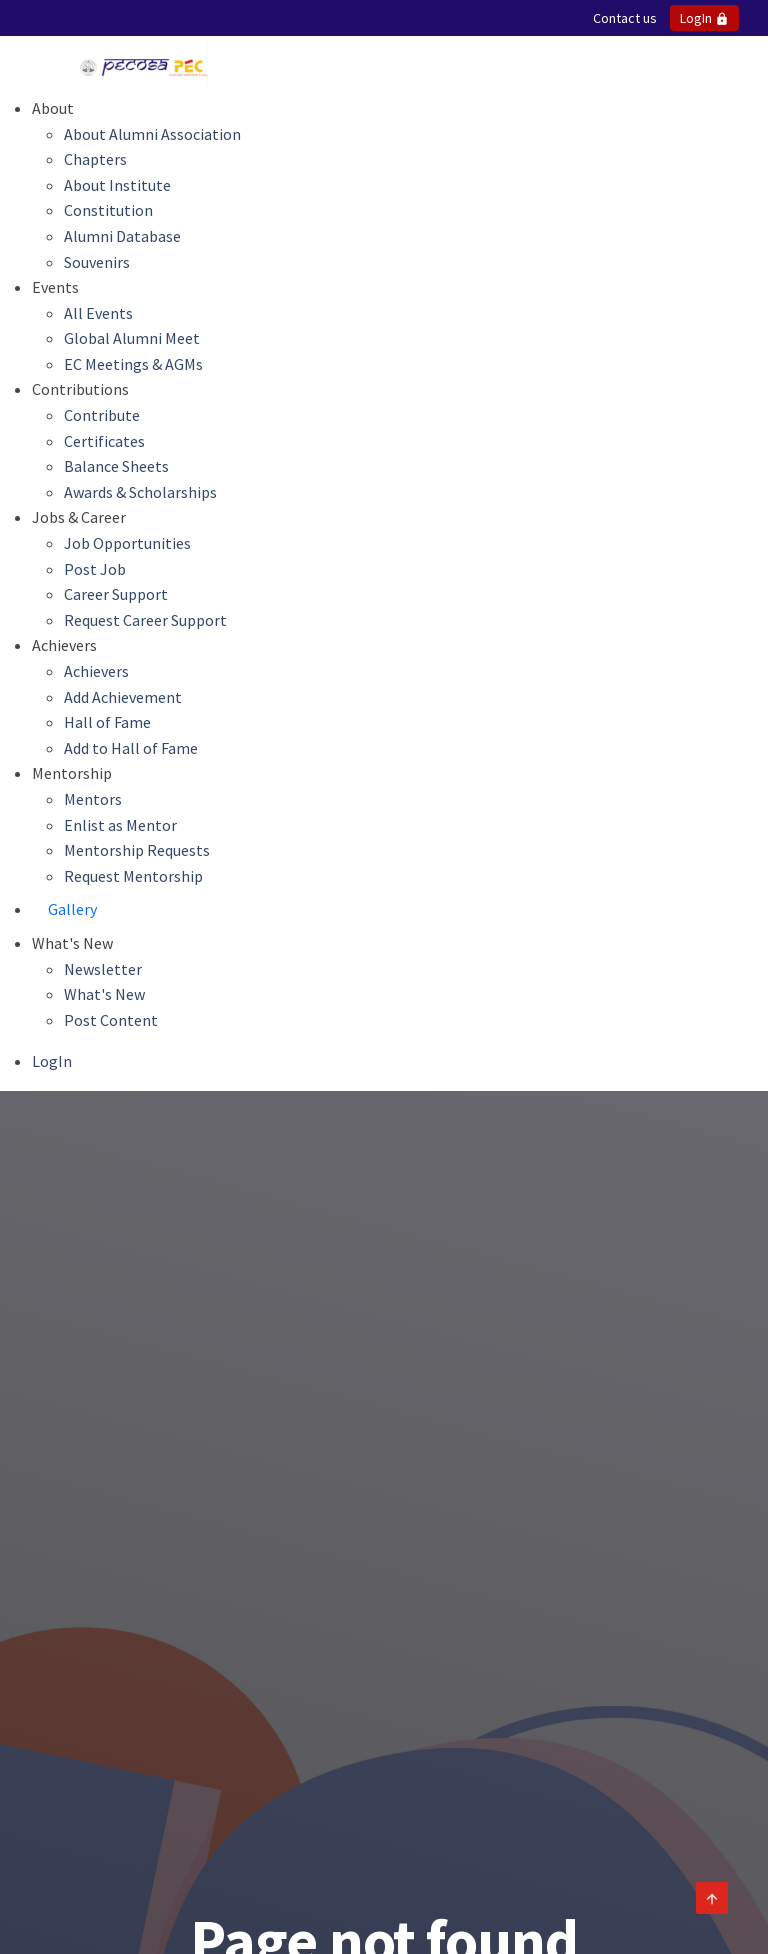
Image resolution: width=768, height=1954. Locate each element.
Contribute (102, 415)
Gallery (72, 909)
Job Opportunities (127, 543)
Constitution (108, 210)
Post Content (111, 1020)
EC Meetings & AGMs (133, 364)
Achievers (96, 671)
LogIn (704, 18)
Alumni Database (122, 236)
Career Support (116, 594)
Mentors (93, 799)
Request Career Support (145, 620)
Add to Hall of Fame (131, 748)
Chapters (95, 159)
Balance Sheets (116, 466)
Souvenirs (97, 262)
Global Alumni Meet (132, 338)
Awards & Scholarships (140, 492)
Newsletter (103, 969)
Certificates (104, 441)
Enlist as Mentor (120, 825)
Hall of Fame (107, 722)
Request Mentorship (133, 876)
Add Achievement (123, 697)
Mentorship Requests (137, 850)
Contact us (625, 18)
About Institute (117, 185)
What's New (104, 994)
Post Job (95, 569)
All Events (98, 313)
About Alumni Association (152, 134)
